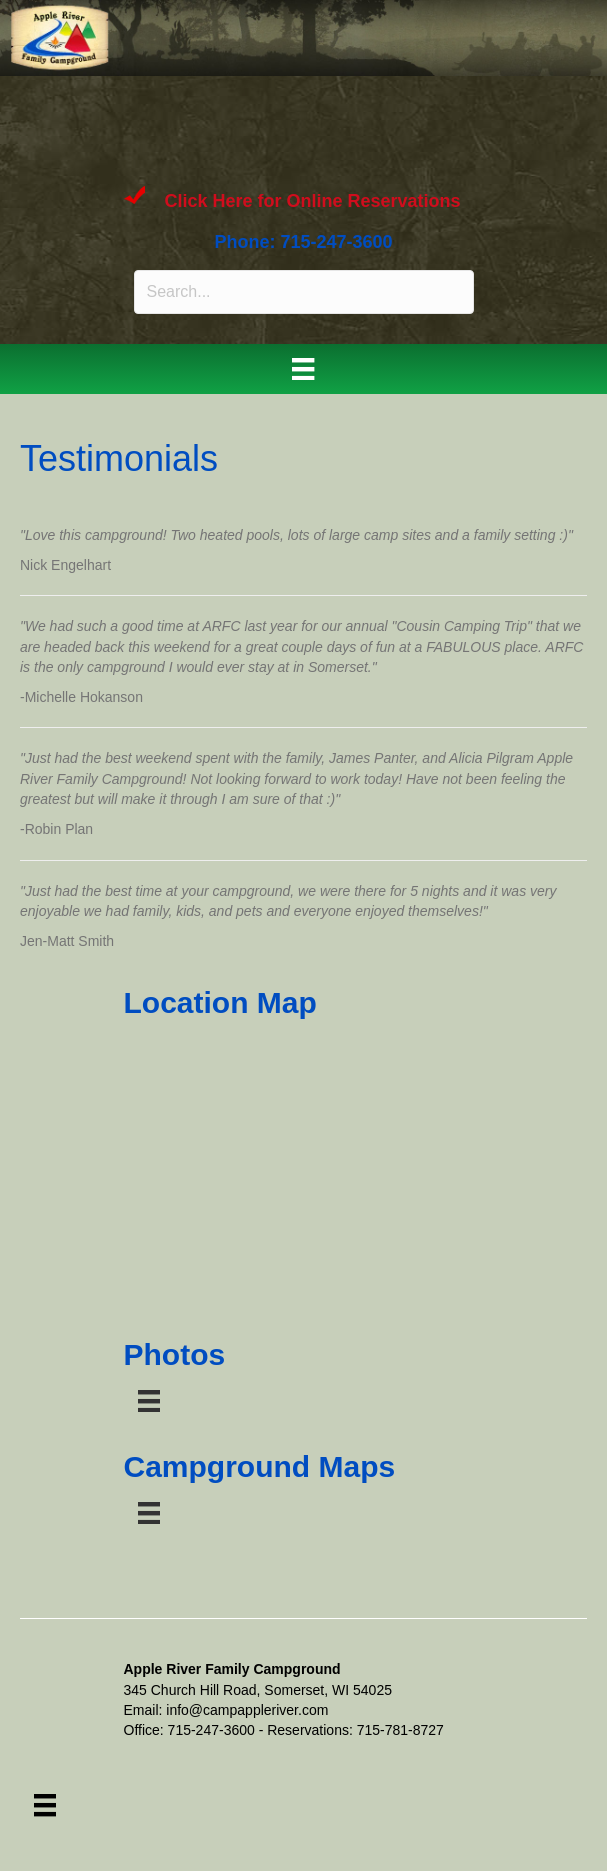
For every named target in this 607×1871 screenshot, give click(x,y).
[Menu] (303, 369)
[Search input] (304, 292)
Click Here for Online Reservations (313, 201)
